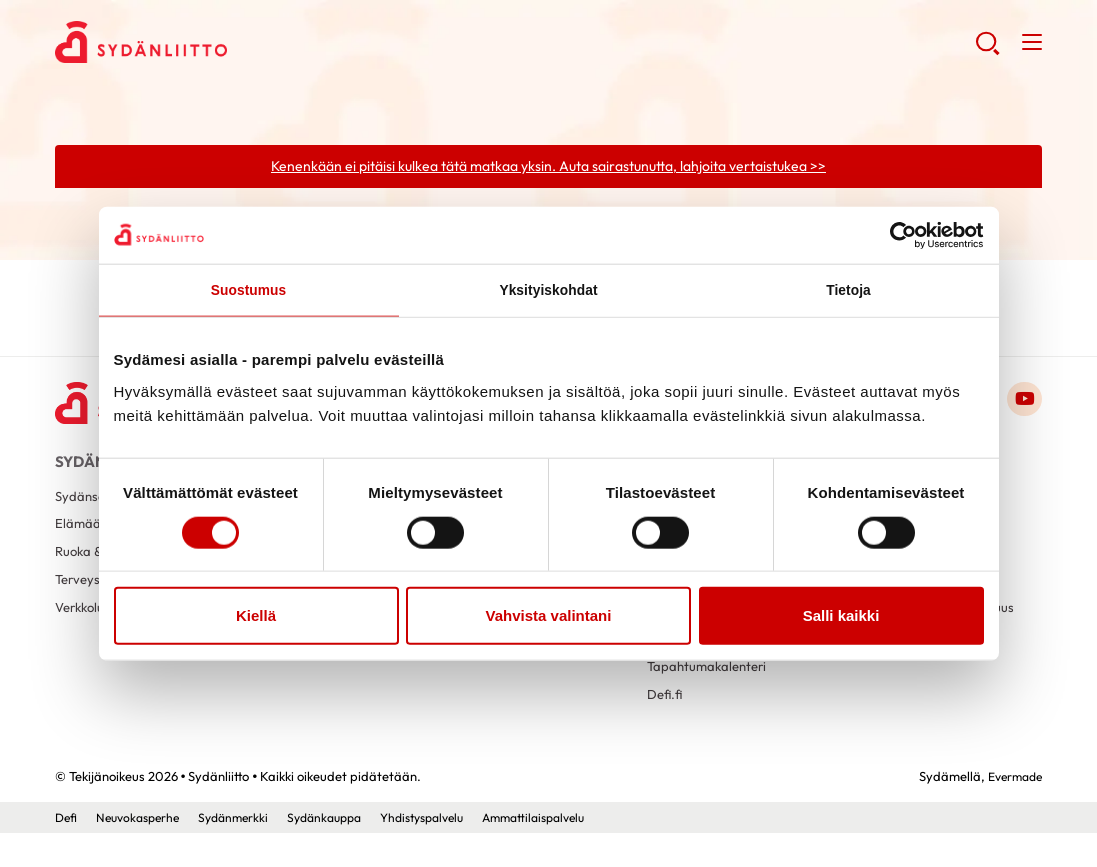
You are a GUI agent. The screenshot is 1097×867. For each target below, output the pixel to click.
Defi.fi (665, 726)
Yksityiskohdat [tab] (548, 291)
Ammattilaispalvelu (572, 851)
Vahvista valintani (549, 617)
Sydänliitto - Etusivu (215, 46)
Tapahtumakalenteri (710, 696)
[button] (985, 50)
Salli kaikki (841, 617)
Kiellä (256, 617)
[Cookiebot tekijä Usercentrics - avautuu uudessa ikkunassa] (896, 234)
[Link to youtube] (1023, 403)
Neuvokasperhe (143, 851)
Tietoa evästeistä (899, 679)
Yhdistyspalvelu (450, 851)
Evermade (1011, 810)
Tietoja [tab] (848, 291)
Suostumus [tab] (248, 291)
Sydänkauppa (689, 666)
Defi (67, 851)
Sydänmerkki (245, 851)
